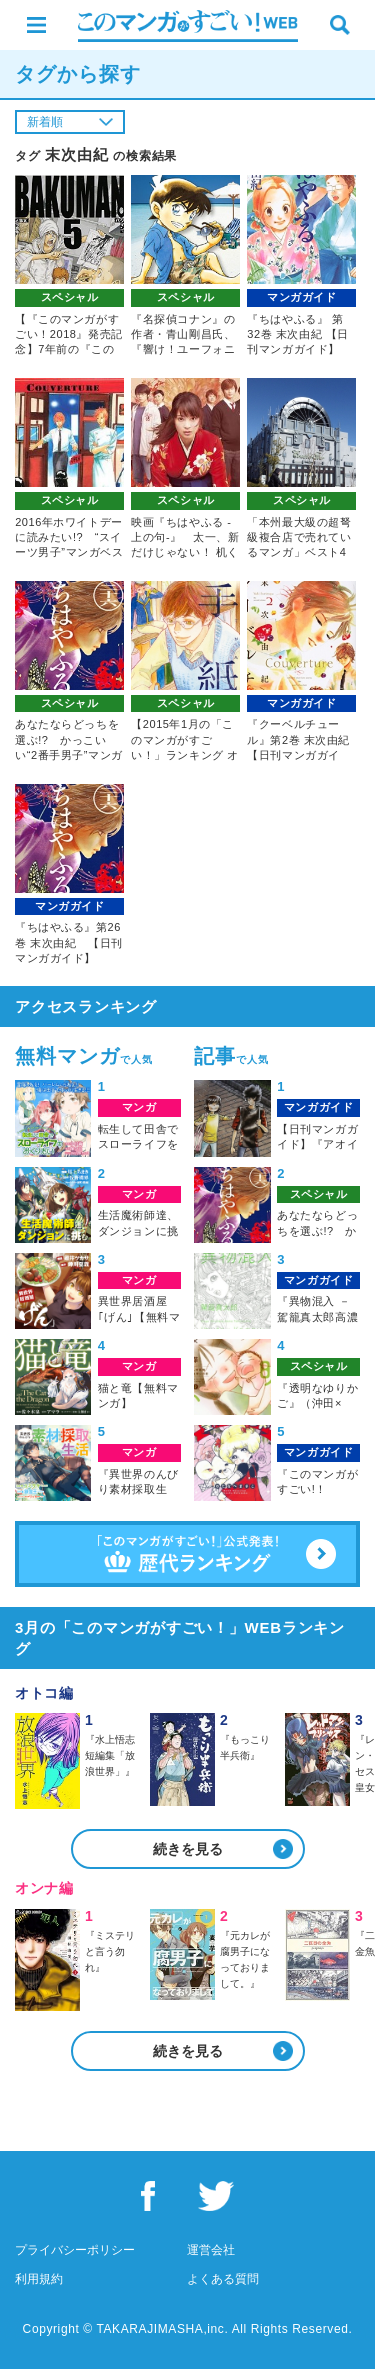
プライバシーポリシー (75, 2250)
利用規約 (39, 2279)
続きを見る (188, 1849)
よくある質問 (223, 2279)
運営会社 (211, 2250)
